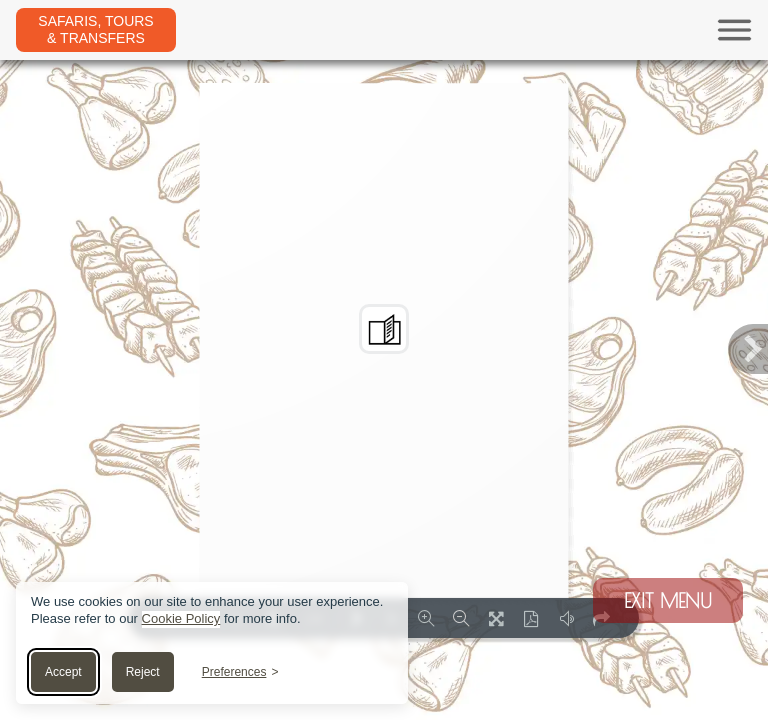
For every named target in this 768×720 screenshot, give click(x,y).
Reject (143, 672)
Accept (63, 672)
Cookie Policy (181, 618)
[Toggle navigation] (464, 30)
